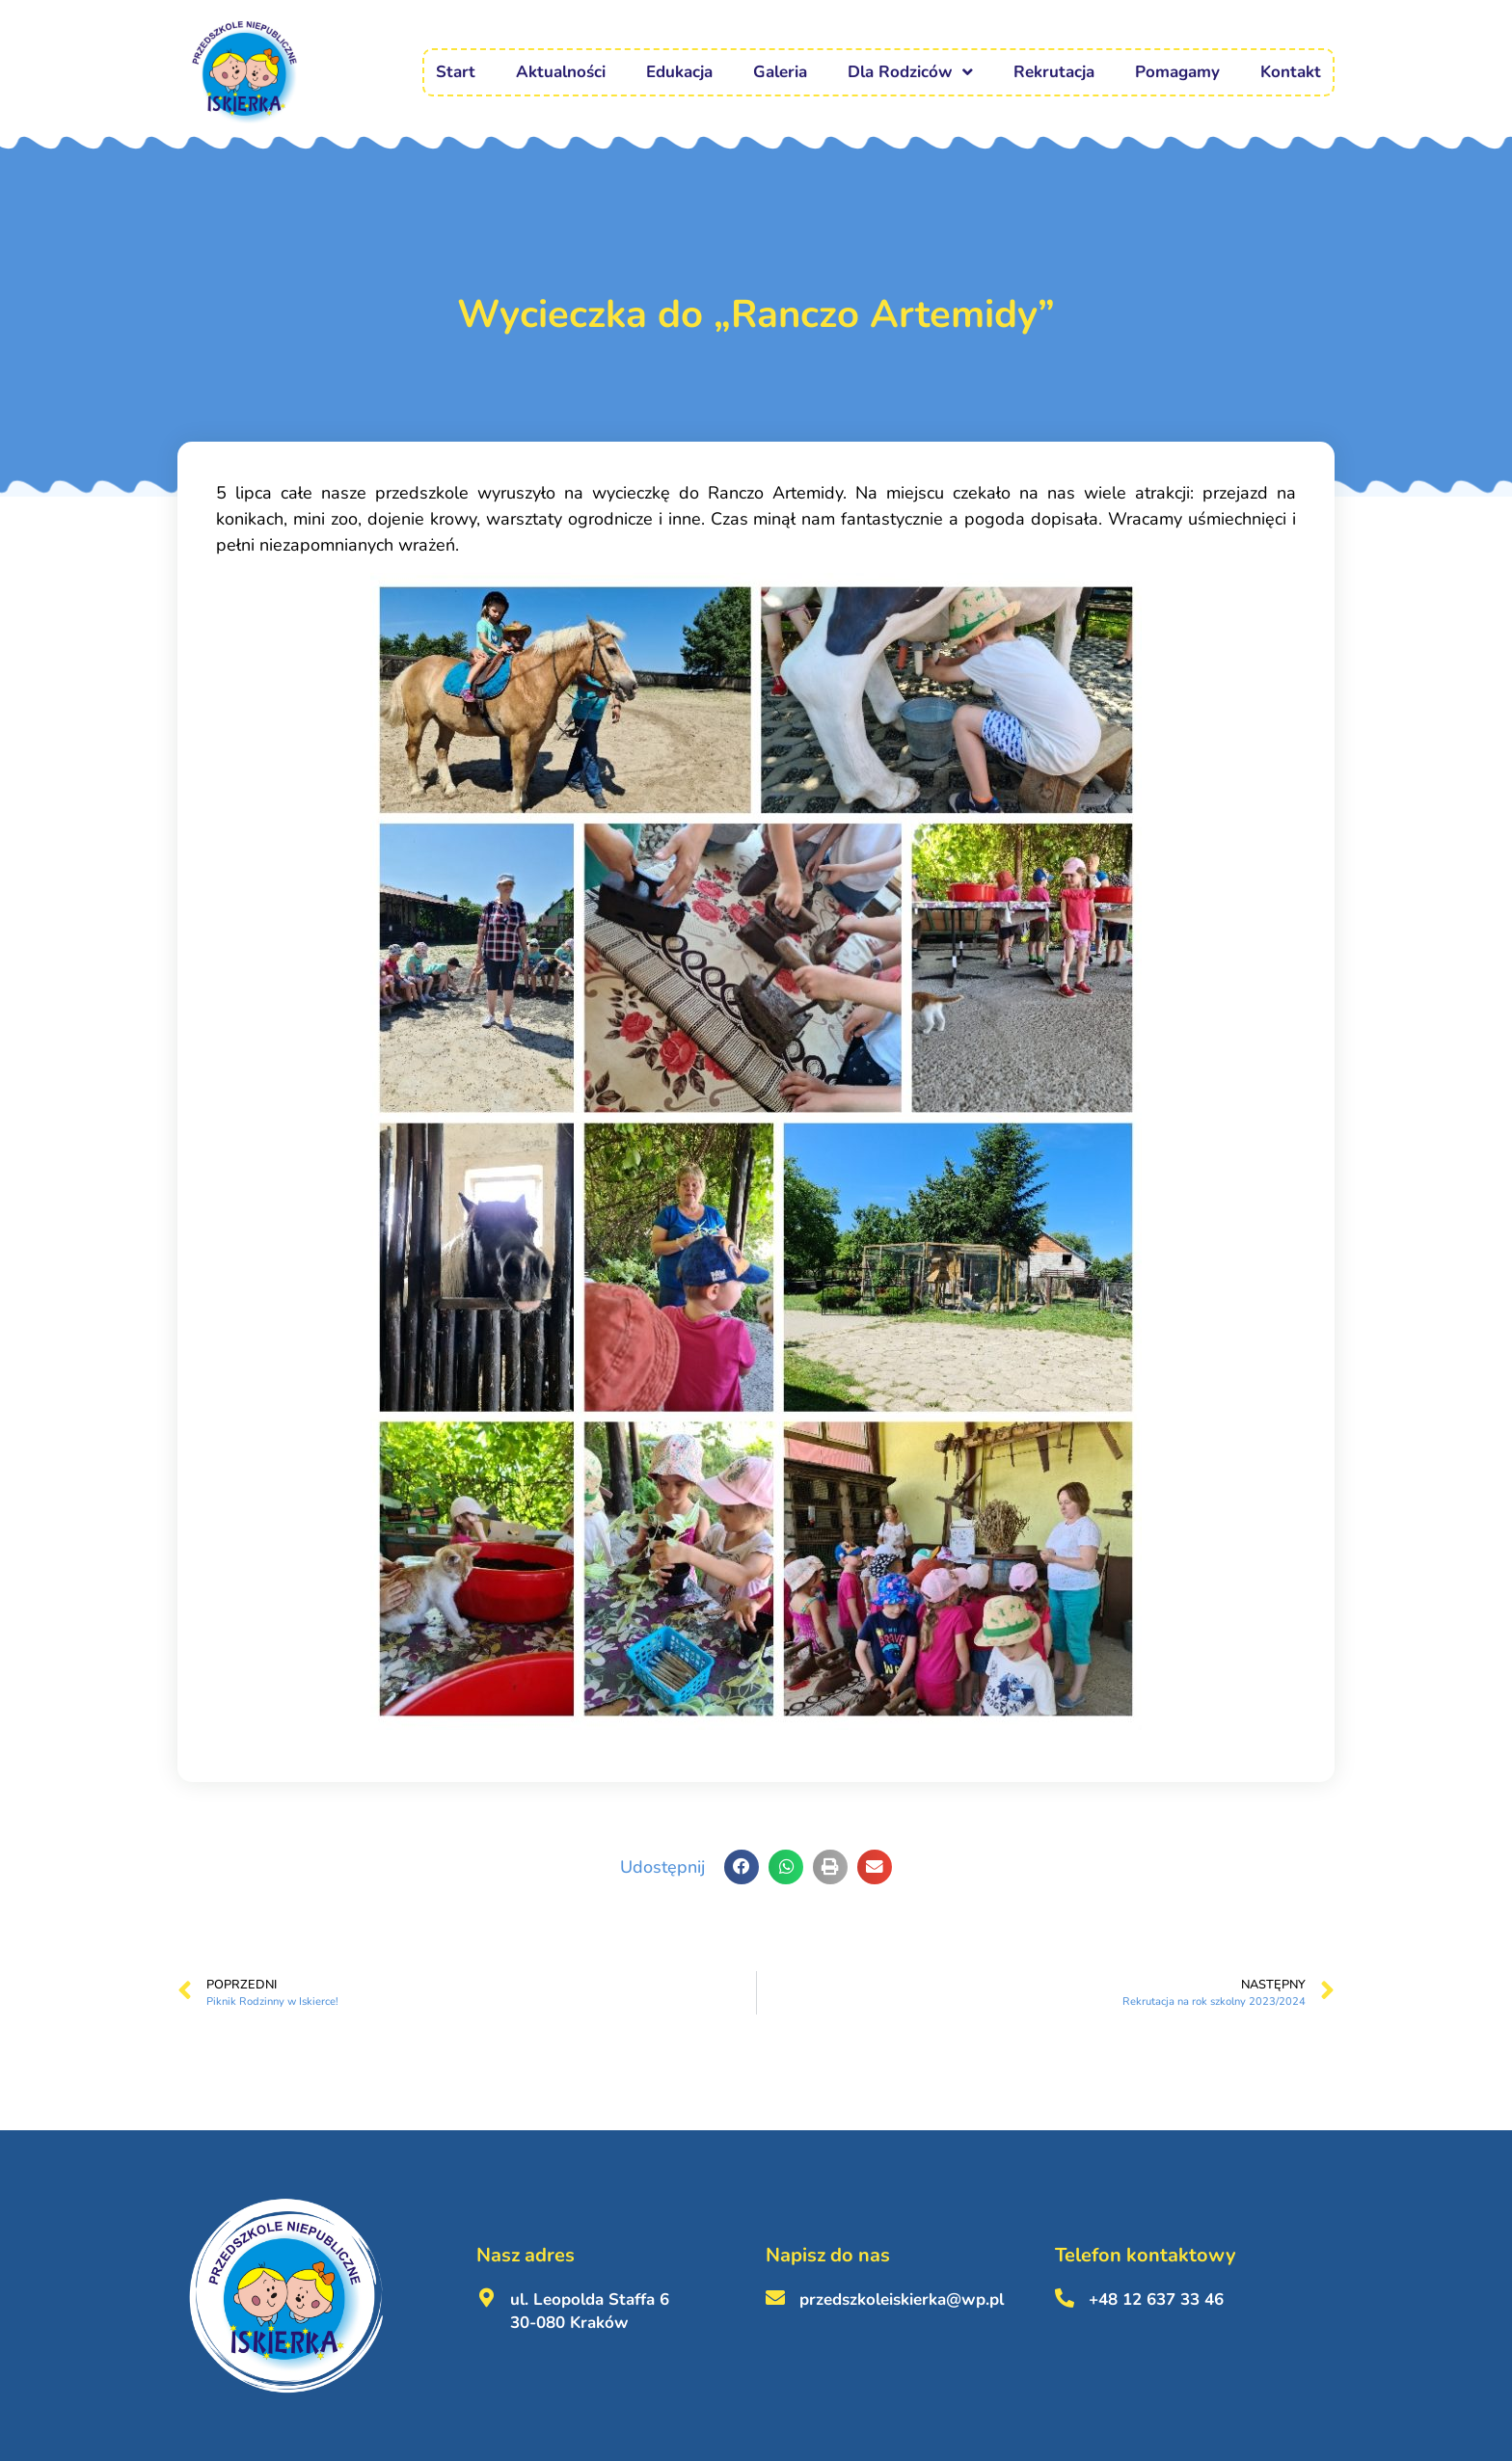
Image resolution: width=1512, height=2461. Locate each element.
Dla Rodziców (910, 72)
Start (455, 72)
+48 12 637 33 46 (1156, 2299)
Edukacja (679, 72)
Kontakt (1290, 72)
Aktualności (561, 72)
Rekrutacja (1053, 72)
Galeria (780, 72)
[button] (741, 1867)
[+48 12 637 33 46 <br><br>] (1064, 2298)
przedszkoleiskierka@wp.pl (901, 2299)
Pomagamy (1177, 72)
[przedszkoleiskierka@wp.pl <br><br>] (775, 2298)
